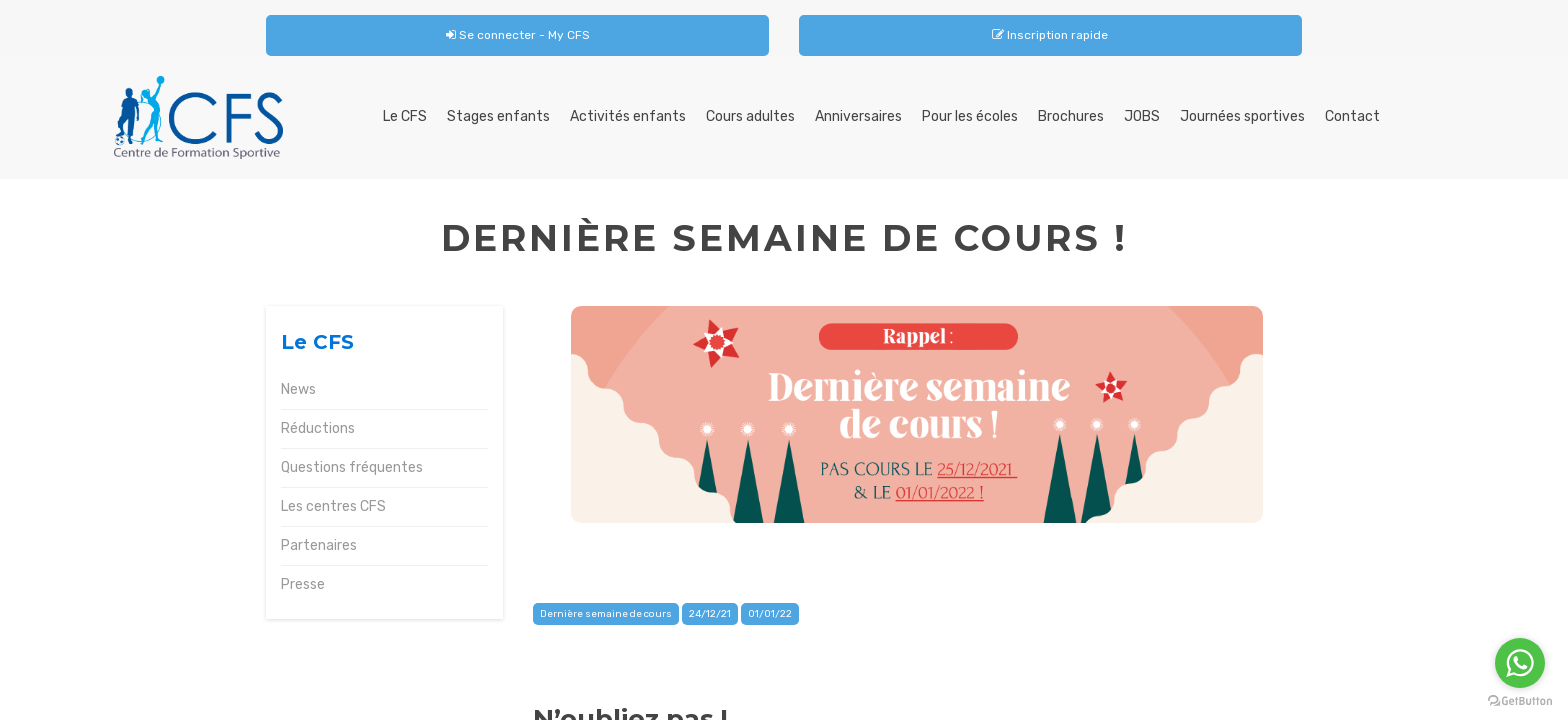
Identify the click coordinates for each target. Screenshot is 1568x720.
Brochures (1071, 116)
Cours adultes (750, 116)
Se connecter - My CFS (518, 35)
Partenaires (319, 545)
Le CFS (405, 116)
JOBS (1142, 116)
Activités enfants (628, 116)
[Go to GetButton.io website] (1520, 700)
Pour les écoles (970, 116)
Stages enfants (498, 116)
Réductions (318, 428)
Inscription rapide (1050, 35)
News (298, 389)
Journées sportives (1242, 116)
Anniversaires (858, 116)
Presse (303, 584)
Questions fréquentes (352, 467)
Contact (1352, 116)
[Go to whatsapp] (1520, 663)
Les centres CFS (333, 506)
